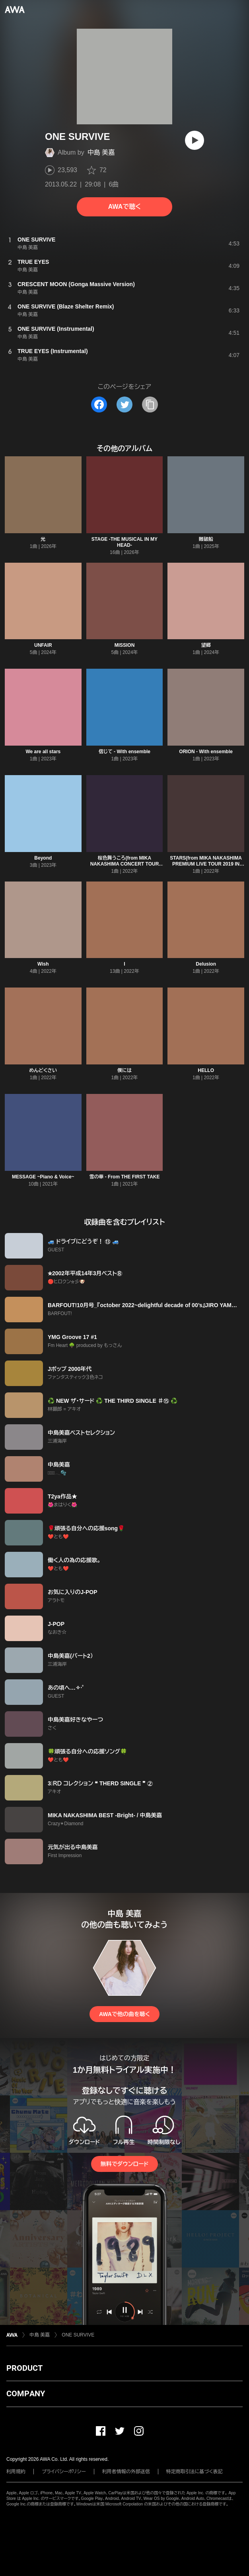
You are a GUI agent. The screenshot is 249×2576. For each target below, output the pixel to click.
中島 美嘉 (101, 152)
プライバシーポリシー (64, 2471)
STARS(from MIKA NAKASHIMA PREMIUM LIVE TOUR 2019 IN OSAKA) (206, 864)
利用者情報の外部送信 (126, 2471)
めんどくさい (43, 1070)
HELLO (206, 1070)
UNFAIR (43, 645)
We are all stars (42, 751)
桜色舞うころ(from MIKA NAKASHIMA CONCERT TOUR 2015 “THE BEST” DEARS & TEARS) (124, 867)
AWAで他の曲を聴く (124, 2014)
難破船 (206, 539)
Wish (43, 964)
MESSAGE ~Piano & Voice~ (43, 1177)
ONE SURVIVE (78, 2335)
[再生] (194, 140)
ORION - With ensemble (206, 751)
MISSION (125, 645)
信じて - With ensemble (124, 751)
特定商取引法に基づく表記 (194, 2471)
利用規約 (15, 2471)
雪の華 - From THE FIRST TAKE (124, 1177)
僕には (124, 1070)
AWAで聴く (124, 206)
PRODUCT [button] (24, 2368)
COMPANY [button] (25, 2393)
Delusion (206, 964)
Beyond (43, 858)
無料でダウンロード (124, 2164)
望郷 (206, 645)
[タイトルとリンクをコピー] (150, 404)
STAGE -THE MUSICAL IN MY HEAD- (124, 542)
